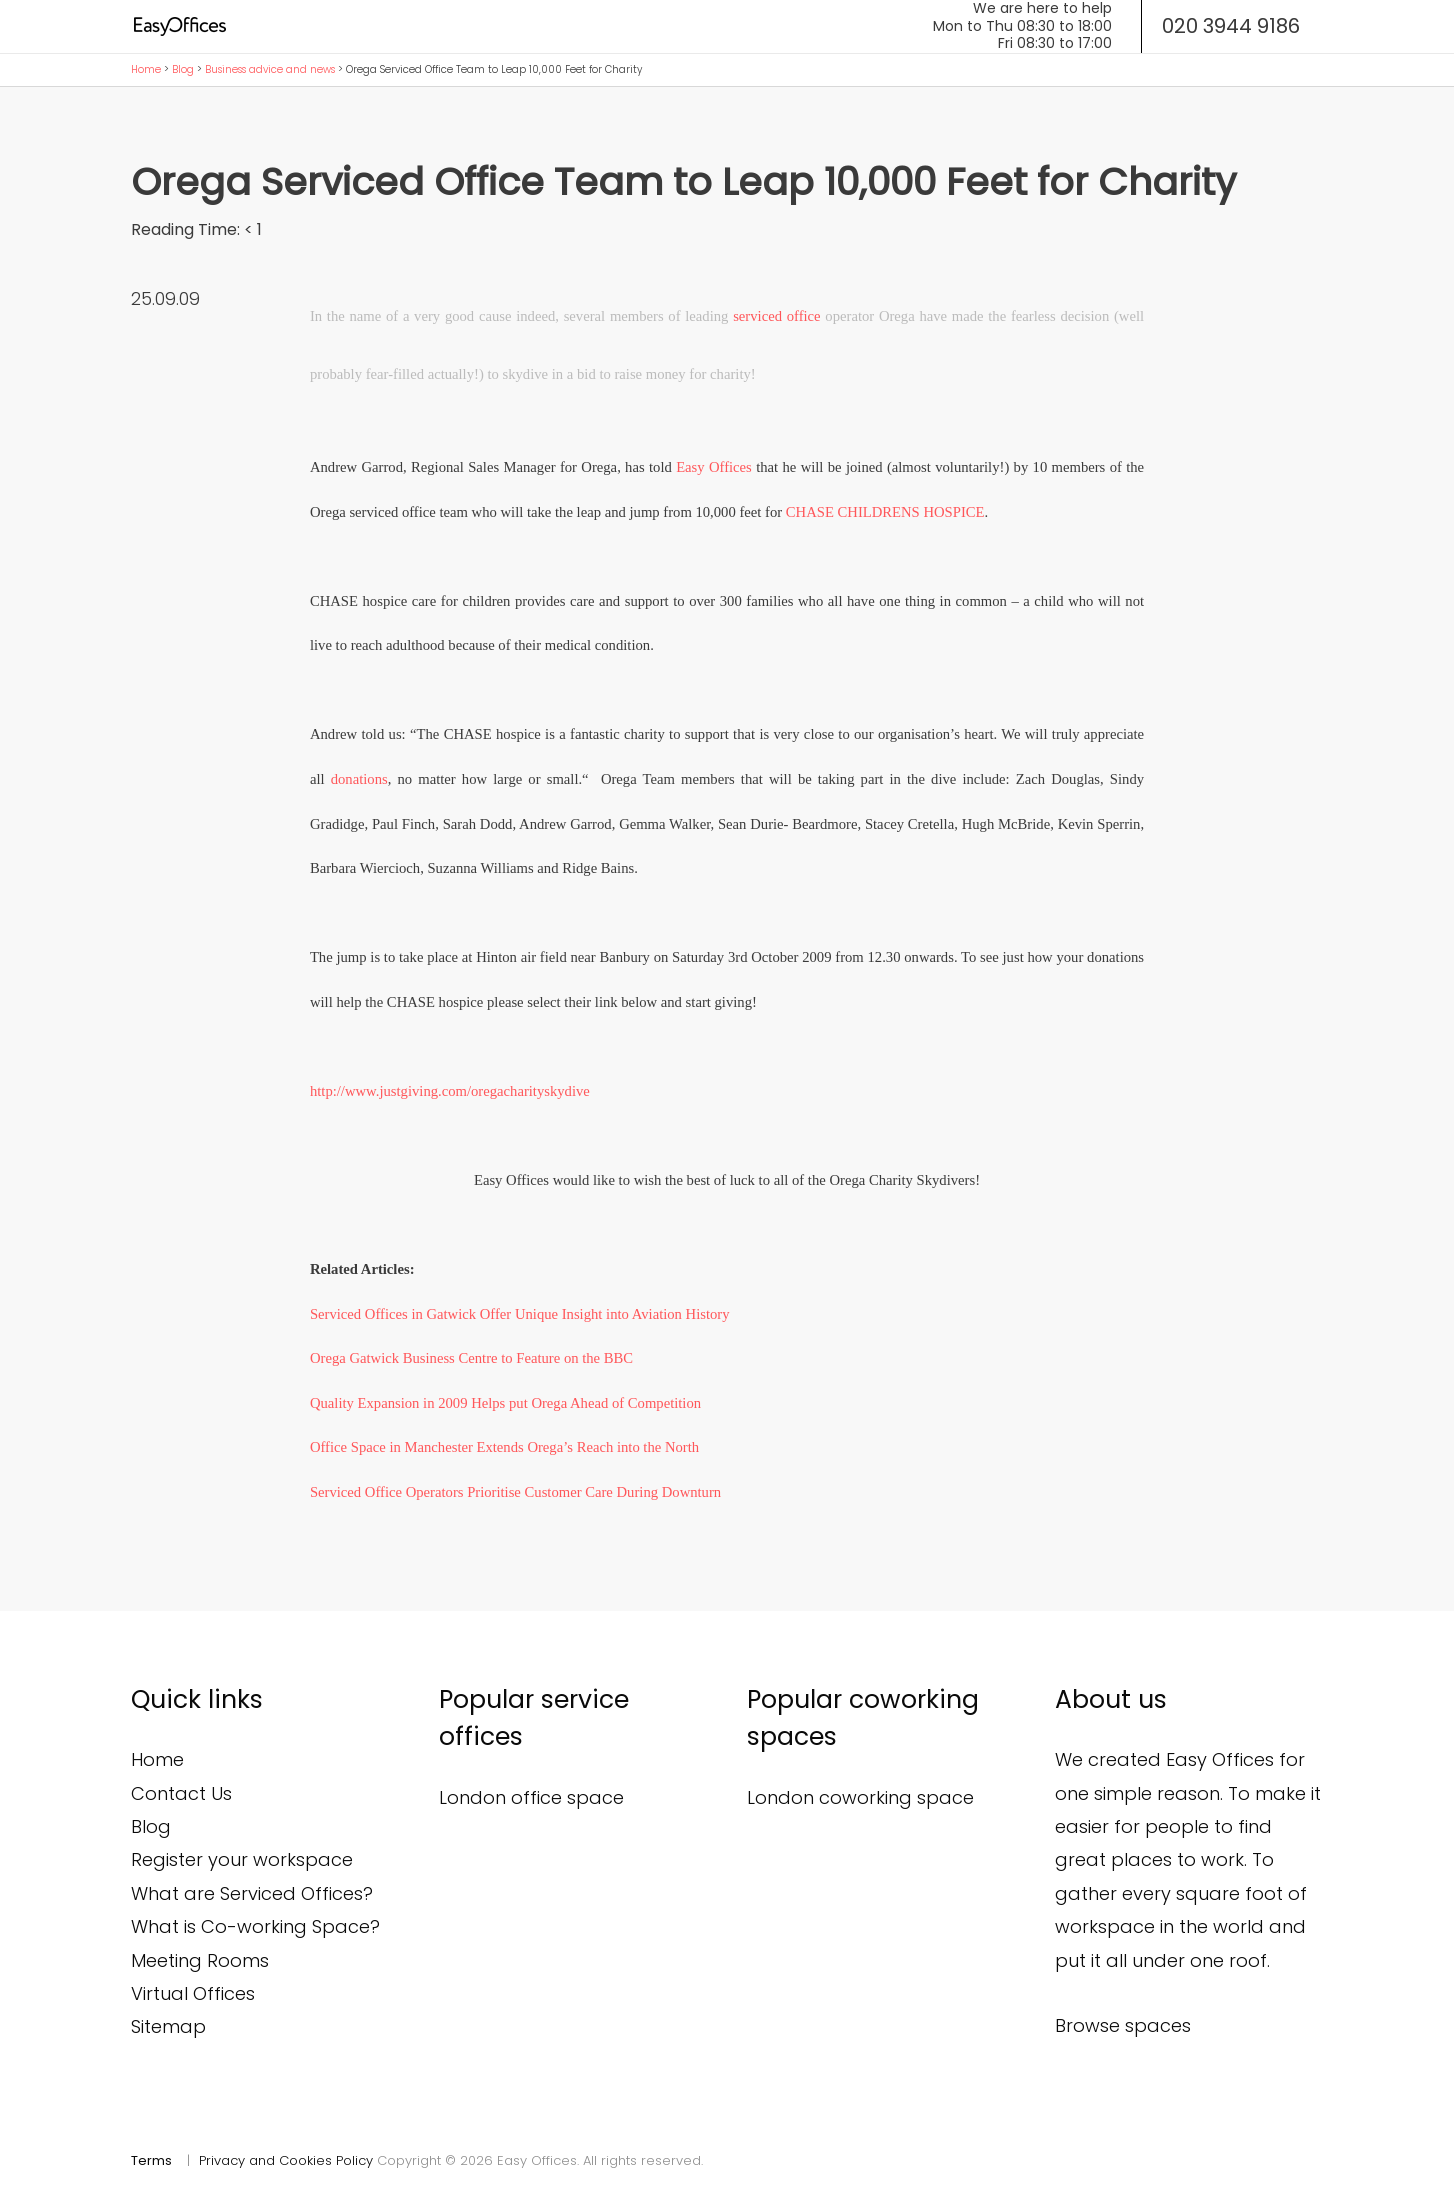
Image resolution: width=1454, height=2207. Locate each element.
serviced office (776, 316)
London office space (531, 1797)
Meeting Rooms (200, 1960)
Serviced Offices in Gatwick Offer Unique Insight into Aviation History (520, 1314)
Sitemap (168, 2026)
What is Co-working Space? (255, 1926)
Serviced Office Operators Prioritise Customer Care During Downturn (515, 1492)
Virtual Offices (193, 1993)
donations (359, 779)
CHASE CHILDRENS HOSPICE (885, 512)
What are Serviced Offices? (252, 1893)
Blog (183, 69)
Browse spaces (1123, 2025)
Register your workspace (242, 1859)
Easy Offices (714, 467)
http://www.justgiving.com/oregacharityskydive (450, 1091)
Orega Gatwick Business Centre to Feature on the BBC (471, 1358)
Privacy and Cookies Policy (286, 2160)
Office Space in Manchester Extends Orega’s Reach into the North (504, 1447)
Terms (151, 2160)
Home (146, 69)
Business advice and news (270, 69)
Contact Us (181, 1793)
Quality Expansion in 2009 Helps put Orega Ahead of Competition (505, 1403)
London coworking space (860, 1797)
